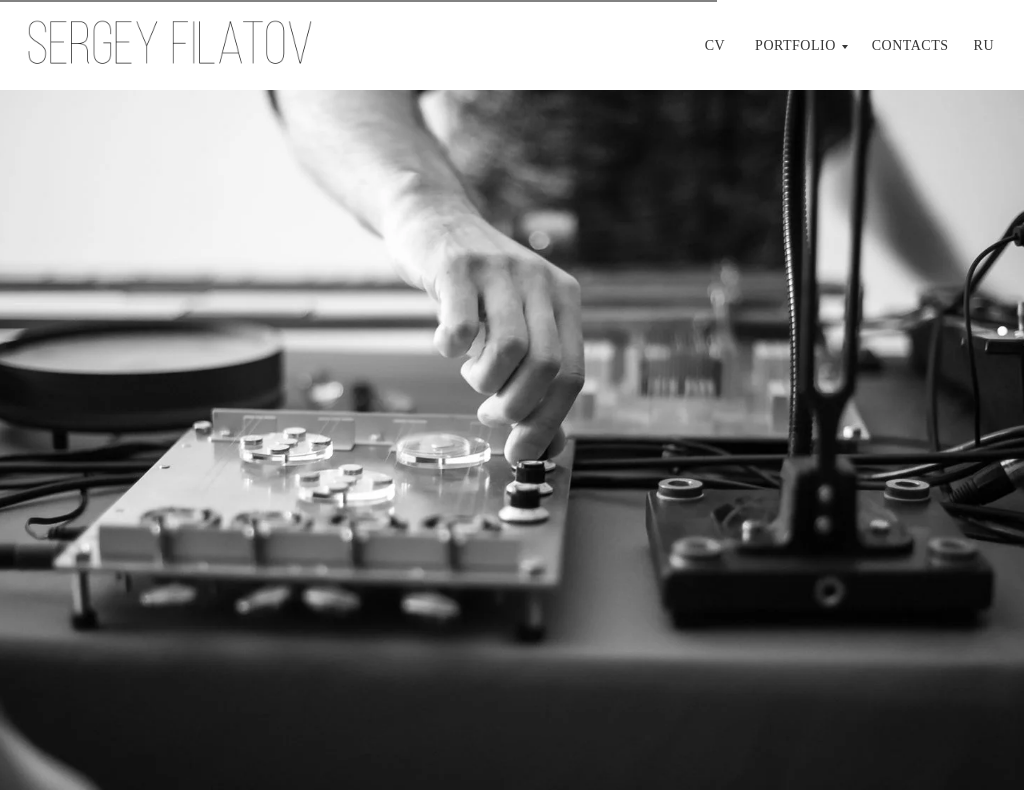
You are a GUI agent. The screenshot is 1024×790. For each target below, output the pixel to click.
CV (715, 45)
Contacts (910, 45)
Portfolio (795, 45)
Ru (984, 45)
